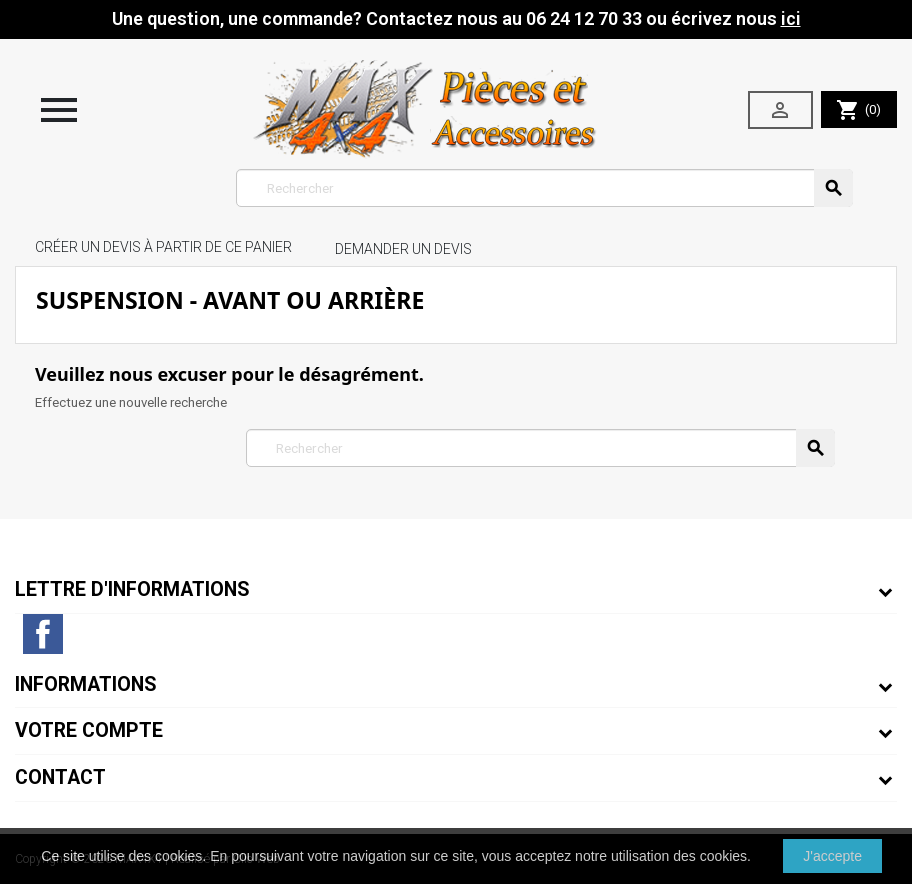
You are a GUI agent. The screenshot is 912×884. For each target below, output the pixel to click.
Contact (60, 777)
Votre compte (89, 730)
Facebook (43, 634)
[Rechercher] (544, 188)
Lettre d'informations (132, 589)
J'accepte (832, 856)
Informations (86, 684)
